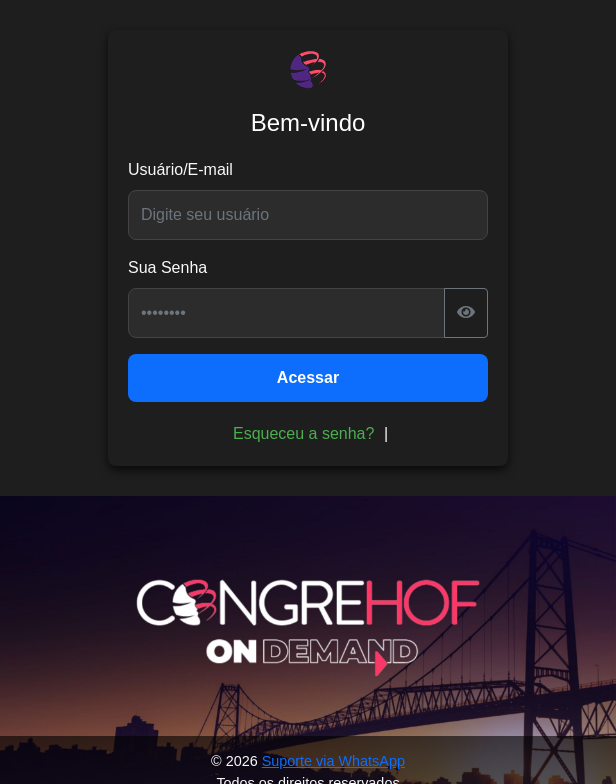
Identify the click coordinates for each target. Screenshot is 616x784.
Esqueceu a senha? (303, 433)
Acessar (308, 377)
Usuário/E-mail (180, 169)
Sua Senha (167, 267)
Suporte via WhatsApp (333, 761)
